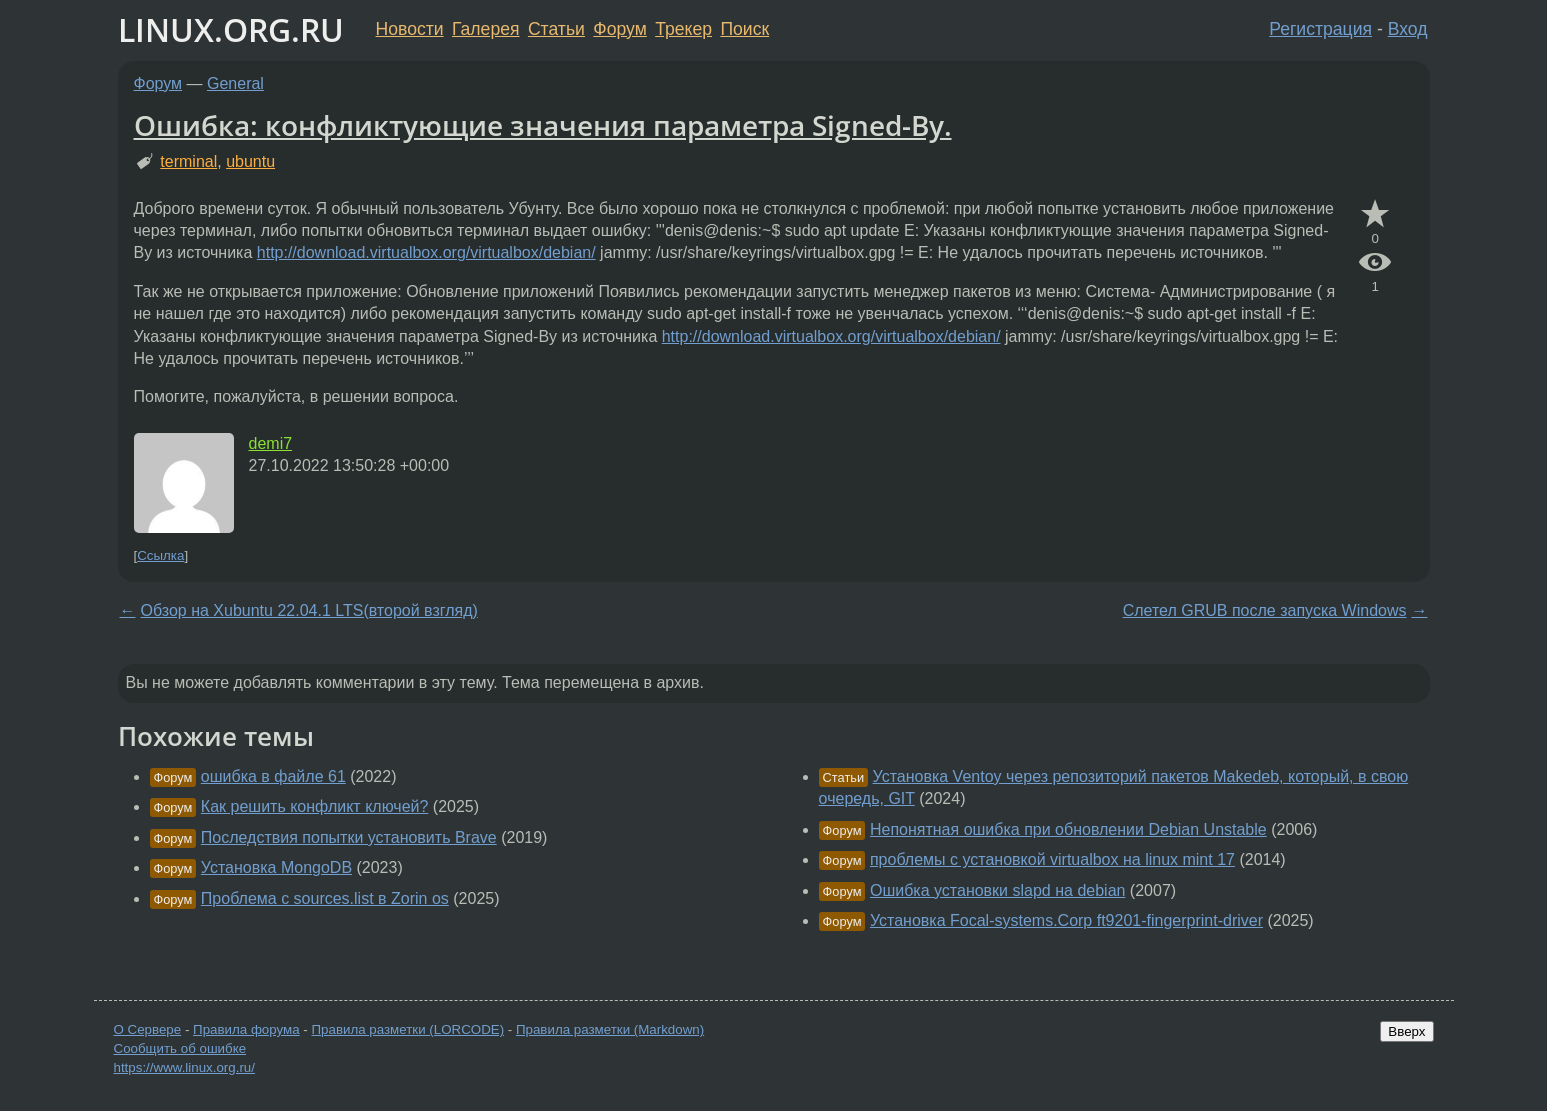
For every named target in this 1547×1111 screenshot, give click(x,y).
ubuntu (250, 161)
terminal (188, 161)
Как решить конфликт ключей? (315, 806)
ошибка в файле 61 (273, 776)
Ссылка (160, 555)
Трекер (683, 29)
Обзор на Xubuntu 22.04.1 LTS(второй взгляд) (309, 610)
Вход (1408, 29)
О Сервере (148, 1029)
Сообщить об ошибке (180, 1048)
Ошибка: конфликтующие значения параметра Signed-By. (543, 125)
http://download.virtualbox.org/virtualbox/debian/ (426, 252)
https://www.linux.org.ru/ (184, 1067)
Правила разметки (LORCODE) (407, 1029)
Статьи (556, 29)
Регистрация (1320, 29)
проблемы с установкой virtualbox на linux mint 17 (1052, 859)
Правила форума (246, 1029)
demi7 (271, 443)
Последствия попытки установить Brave (349, 837)
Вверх (1406, 1031)
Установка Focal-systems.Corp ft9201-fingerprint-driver (1066, 920)
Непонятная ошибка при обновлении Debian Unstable (1068, 829)
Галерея (485, 29)
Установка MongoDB (276, 867)
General (235, 83)
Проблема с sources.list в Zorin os (325, 898)
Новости (410, 29)
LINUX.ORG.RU (231, 29)
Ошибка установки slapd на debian (997, 890)
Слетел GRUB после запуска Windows (1265, 610)
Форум (619, 29)
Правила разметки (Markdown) (610, 1029)
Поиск (744, 29)
